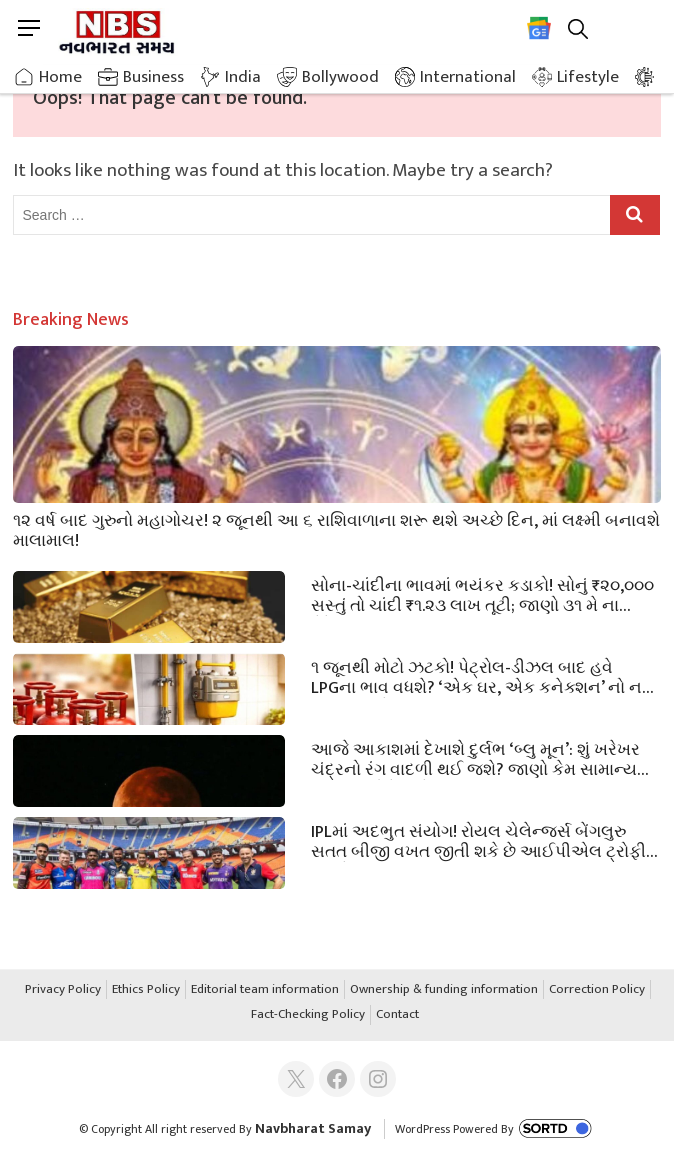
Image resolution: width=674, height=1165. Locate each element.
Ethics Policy (146, 990)
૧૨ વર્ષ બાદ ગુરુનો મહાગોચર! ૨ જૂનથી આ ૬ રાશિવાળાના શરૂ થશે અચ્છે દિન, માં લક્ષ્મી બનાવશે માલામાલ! (336, 529)
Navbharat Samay (313, 1128)
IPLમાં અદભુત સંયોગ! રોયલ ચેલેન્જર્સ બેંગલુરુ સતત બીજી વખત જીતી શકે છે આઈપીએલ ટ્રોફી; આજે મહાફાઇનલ (480, 840)
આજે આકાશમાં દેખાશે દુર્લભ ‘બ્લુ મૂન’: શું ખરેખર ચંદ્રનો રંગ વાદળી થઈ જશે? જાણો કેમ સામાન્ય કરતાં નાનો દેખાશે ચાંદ (475, 758)
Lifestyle (588, 77)
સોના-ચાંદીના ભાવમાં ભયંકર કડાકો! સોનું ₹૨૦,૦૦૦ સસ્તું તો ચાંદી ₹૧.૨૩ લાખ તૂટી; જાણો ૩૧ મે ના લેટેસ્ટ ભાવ (482, 594)
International (468, 77)
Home (60, 77)
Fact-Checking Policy (308, 1015)
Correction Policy (597, 990)
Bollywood (340, 77)
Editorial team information (265, 990)
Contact (397, 1015)
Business (153, 77)
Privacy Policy (63, 990)
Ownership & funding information (444, 990)
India (243, 77)
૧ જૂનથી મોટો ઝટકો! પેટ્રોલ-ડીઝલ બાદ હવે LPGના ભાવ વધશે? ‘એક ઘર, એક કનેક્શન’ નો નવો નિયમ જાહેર (484, 676)
